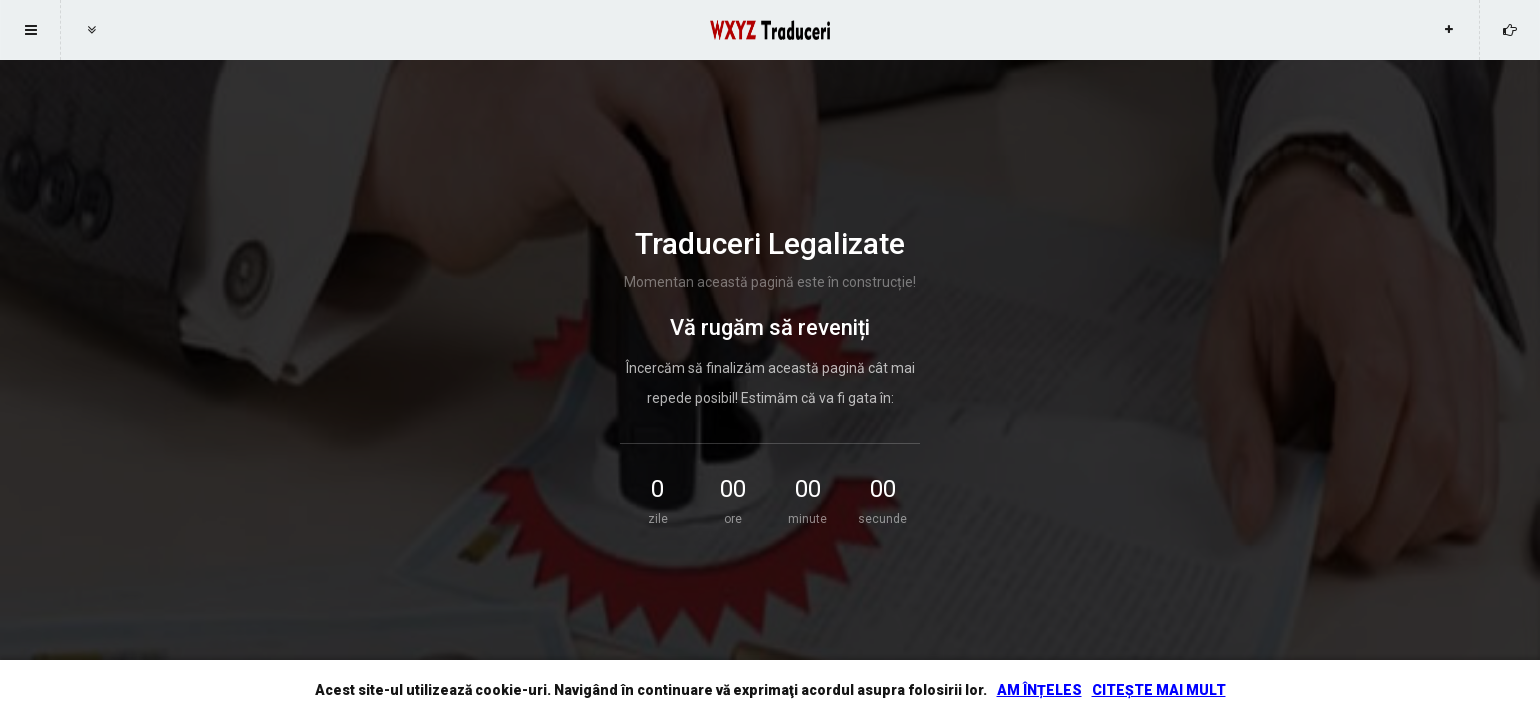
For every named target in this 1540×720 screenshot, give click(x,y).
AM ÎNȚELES (1039, 690)
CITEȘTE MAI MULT (1159, 690)
